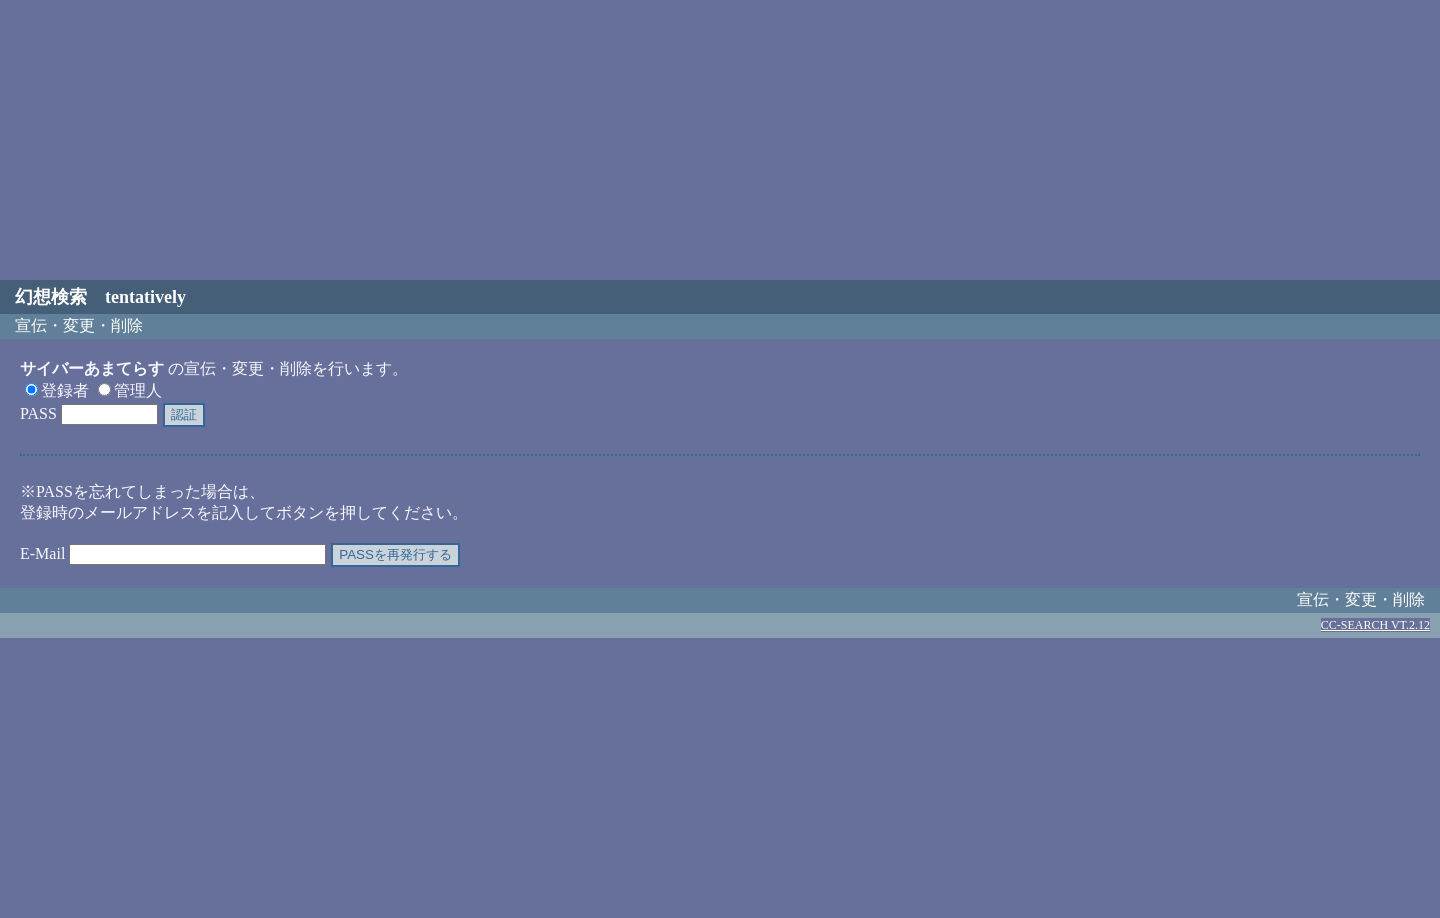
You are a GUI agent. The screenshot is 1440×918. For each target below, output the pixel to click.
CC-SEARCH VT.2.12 (1375, 625)
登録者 (57, 390)
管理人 (130, 390)
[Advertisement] (720, 140)
